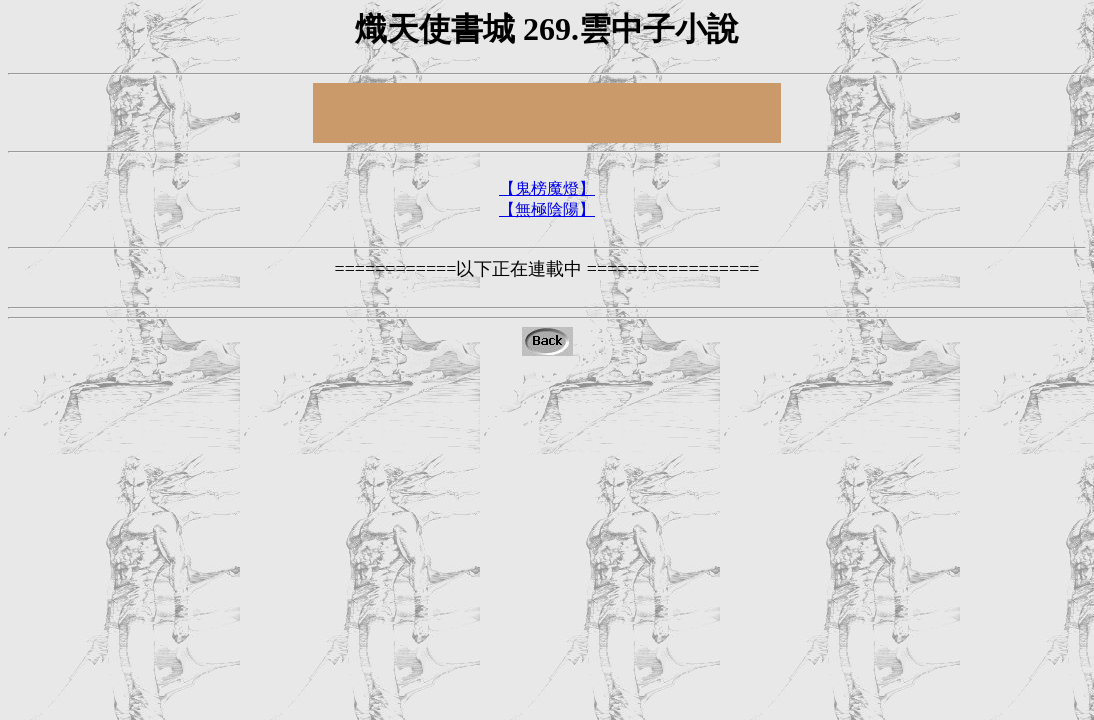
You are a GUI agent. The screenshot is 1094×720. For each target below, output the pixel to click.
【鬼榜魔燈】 (547, 188)
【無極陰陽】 (547, 209)
